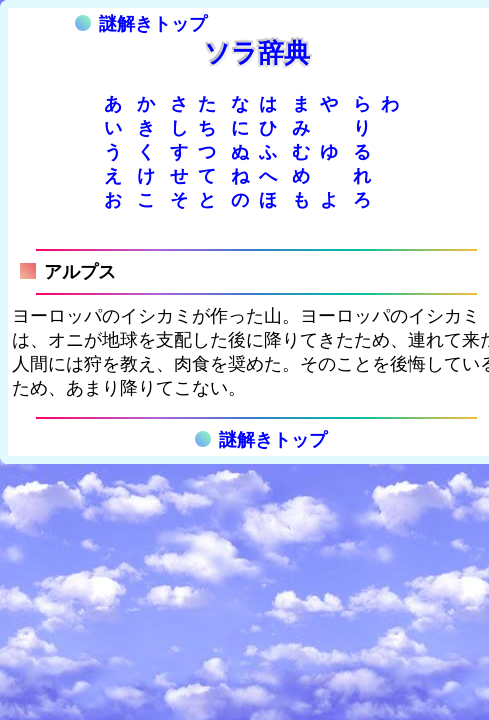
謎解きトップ (141, 24)
